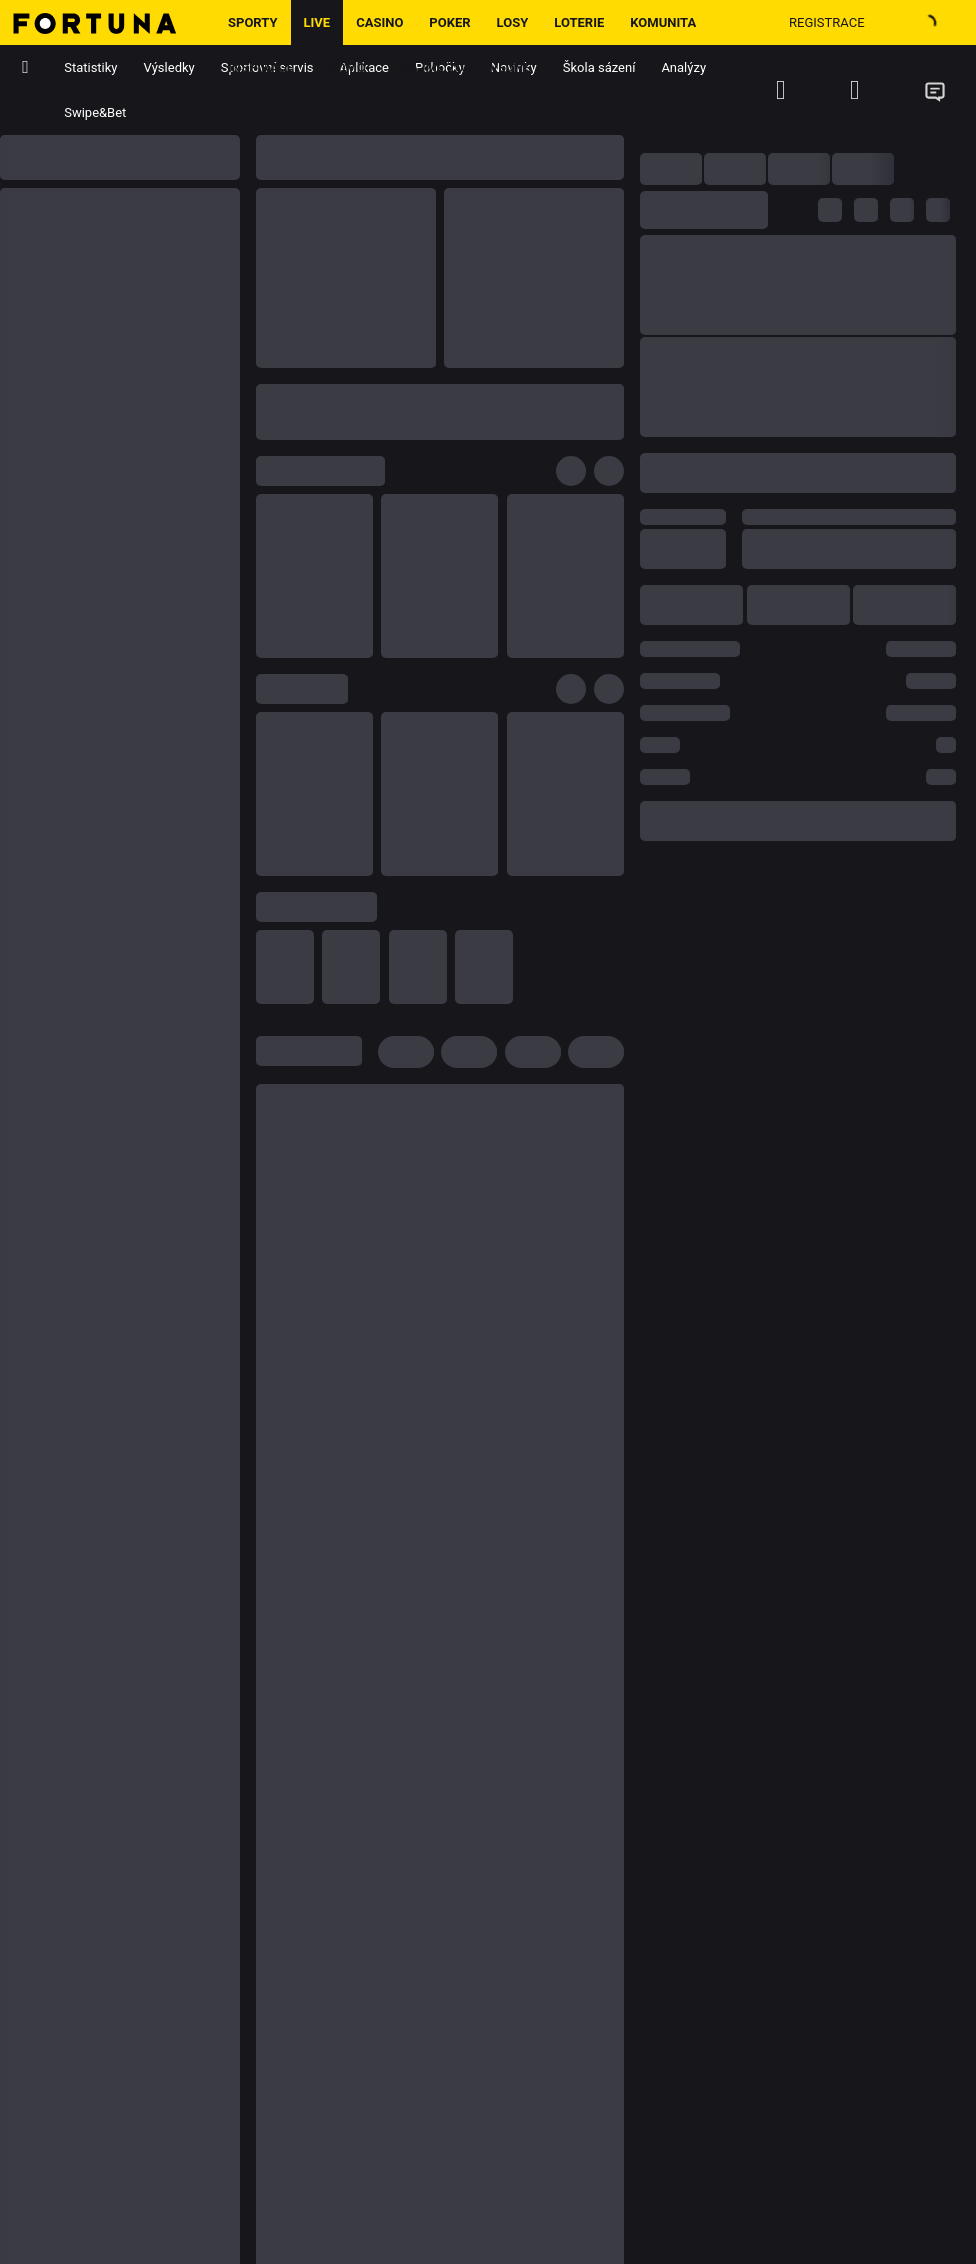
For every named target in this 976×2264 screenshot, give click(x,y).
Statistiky (90, 67)
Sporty (253, 22)
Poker (449, 22)
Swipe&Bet (95, 112)
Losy (513, 22)
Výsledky (169, 67)
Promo (343, 67)
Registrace (827, 22)
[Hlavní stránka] (107, 22)
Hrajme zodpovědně (461, 67)
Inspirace (261, 67)
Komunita (663, 22)
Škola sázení (599, 67)
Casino (379, 22)
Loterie (579, 22)
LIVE (317, 22)
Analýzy (683, 67)
